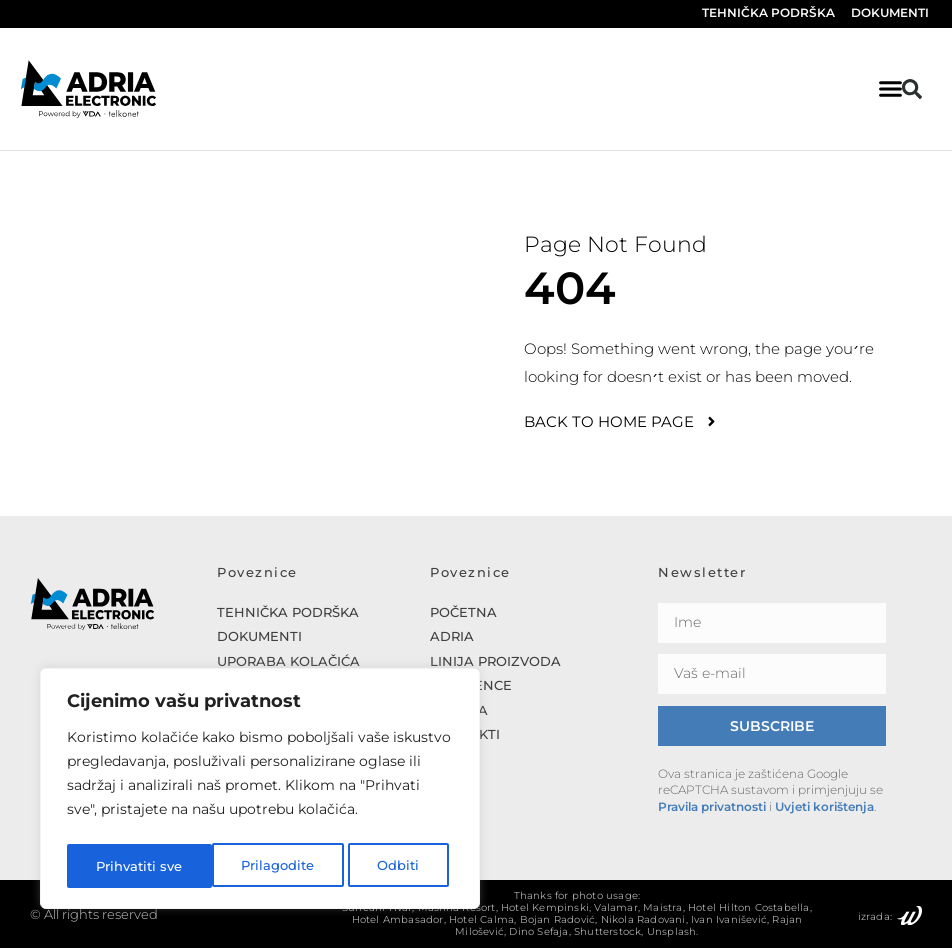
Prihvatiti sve (381, 866)
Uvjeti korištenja (824, 807)
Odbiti (253, 866)
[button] (912, 89)
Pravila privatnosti (712, 807)
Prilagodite (132, 866)
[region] (260, 792)
